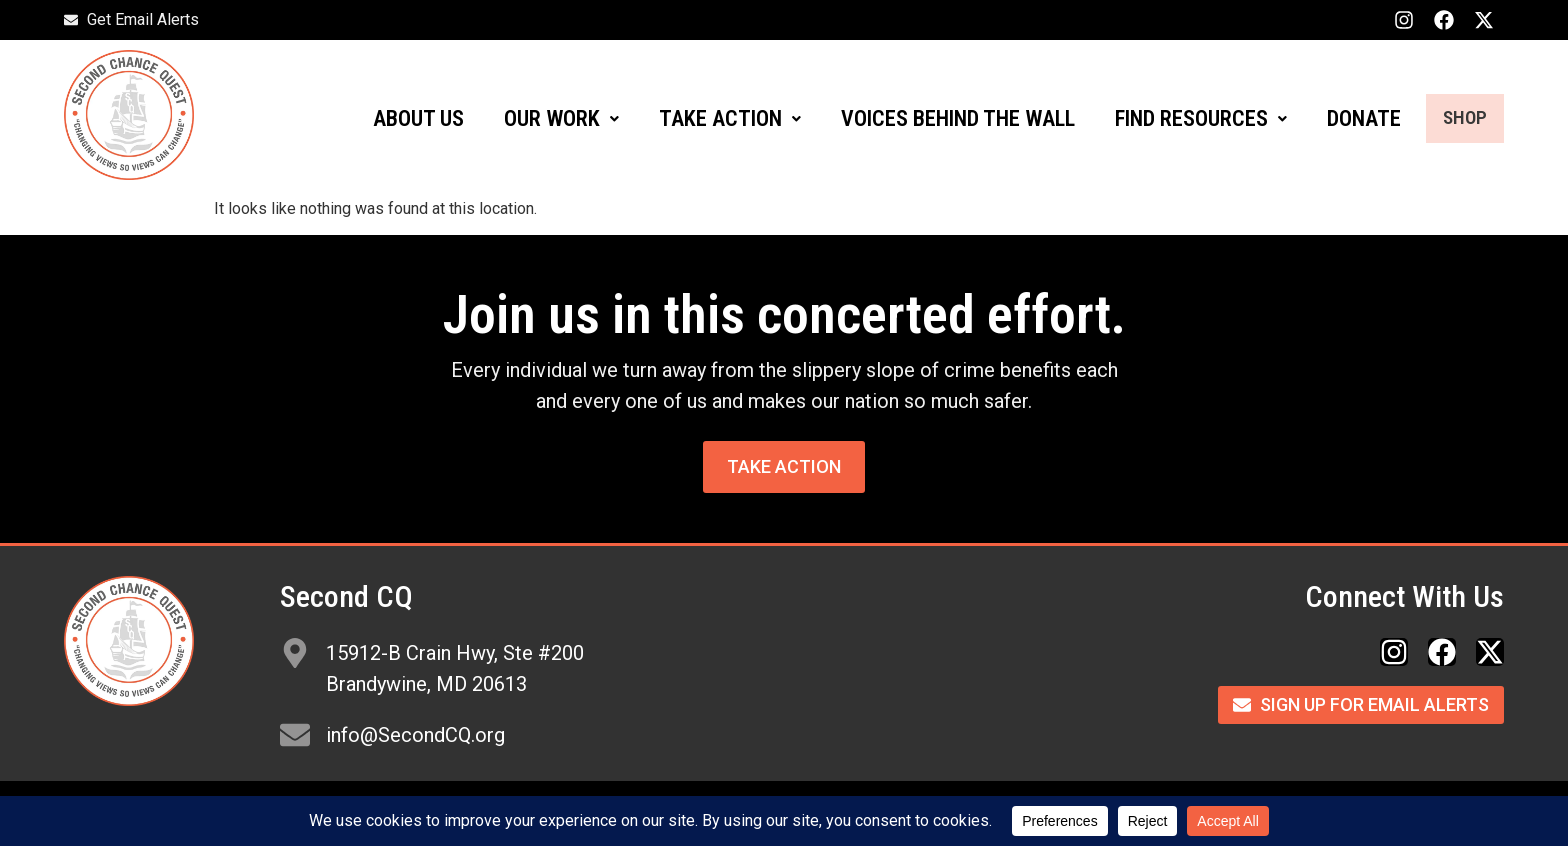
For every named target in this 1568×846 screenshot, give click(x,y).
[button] (539, 119)
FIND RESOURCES (1179, 118)
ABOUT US (396, 118)
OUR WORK (539, 118)
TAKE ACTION (708, 118)
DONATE (1342, 118)
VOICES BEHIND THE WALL (936, 118)
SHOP (1454, 118)
